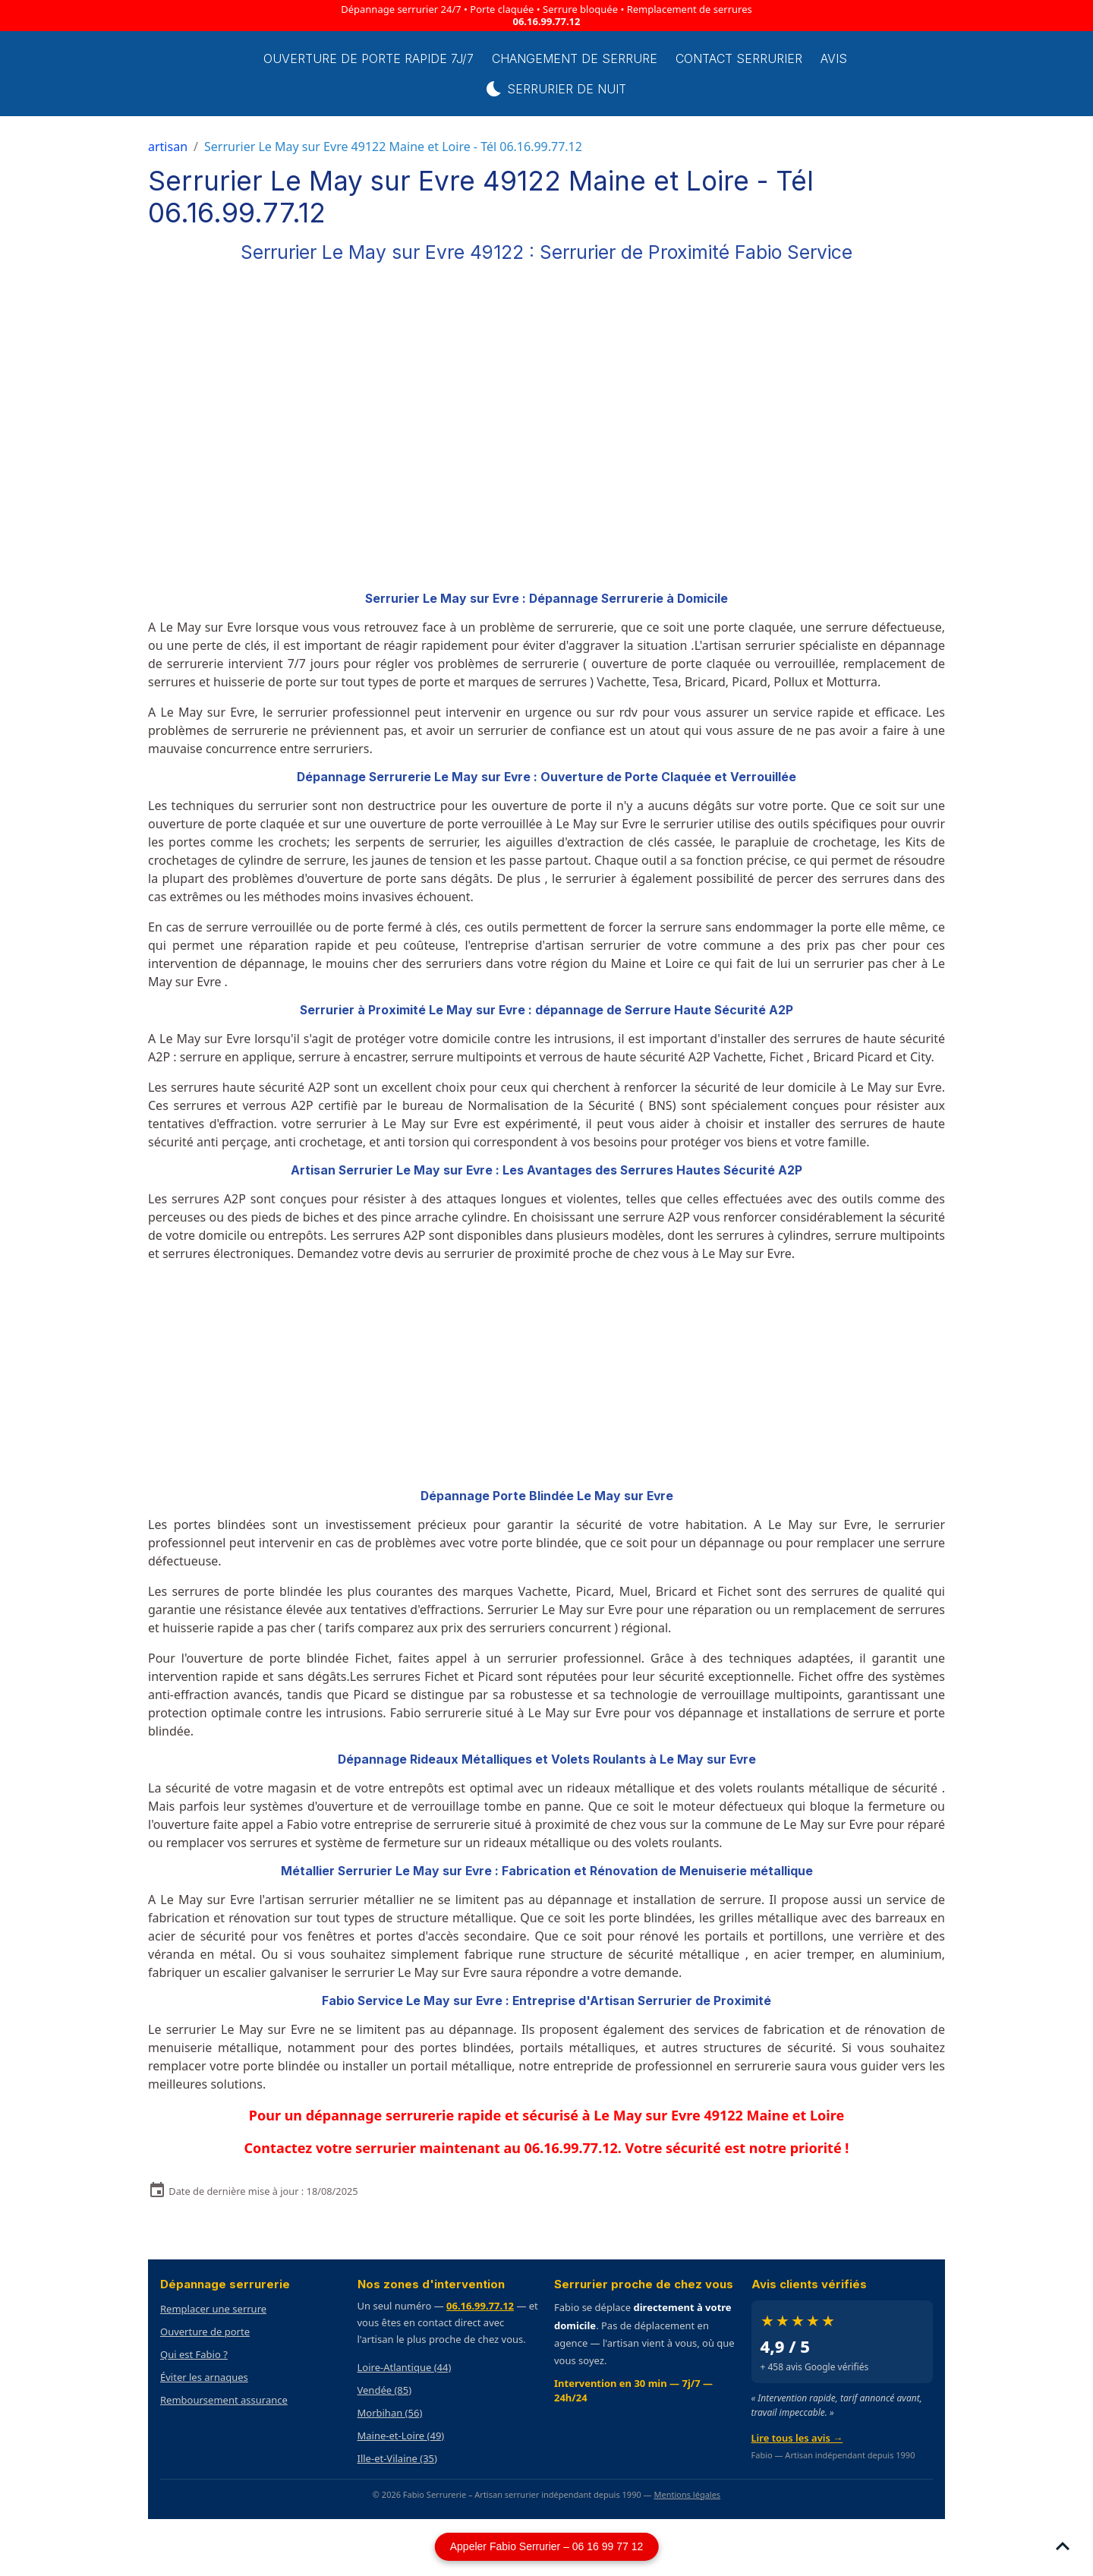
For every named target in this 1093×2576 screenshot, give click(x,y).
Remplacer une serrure (213, 2309)
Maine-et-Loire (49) (401, 2435)
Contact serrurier (754, 58)
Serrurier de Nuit (570, 89)
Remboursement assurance (224, 2400)
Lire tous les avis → (797, 2438)
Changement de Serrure (589, 58)
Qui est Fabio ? (194, 2354)
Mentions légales (687, 2494)
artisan (167, 146)
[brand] (181, 73)
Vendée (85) (385, 2390)
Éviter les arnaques (204, 2377)
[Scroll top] (1063, 2546)
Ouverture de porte (205, 2331)
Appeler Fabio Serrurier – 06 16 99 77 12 (547, 2546)
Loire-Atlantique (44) (405, 2367)
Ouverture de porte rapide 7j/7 (384, 58)
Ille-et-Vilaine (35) (397, 2458)
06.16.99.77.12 (547, 21)
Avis (849, 58)
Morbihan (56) (390, 2413)
